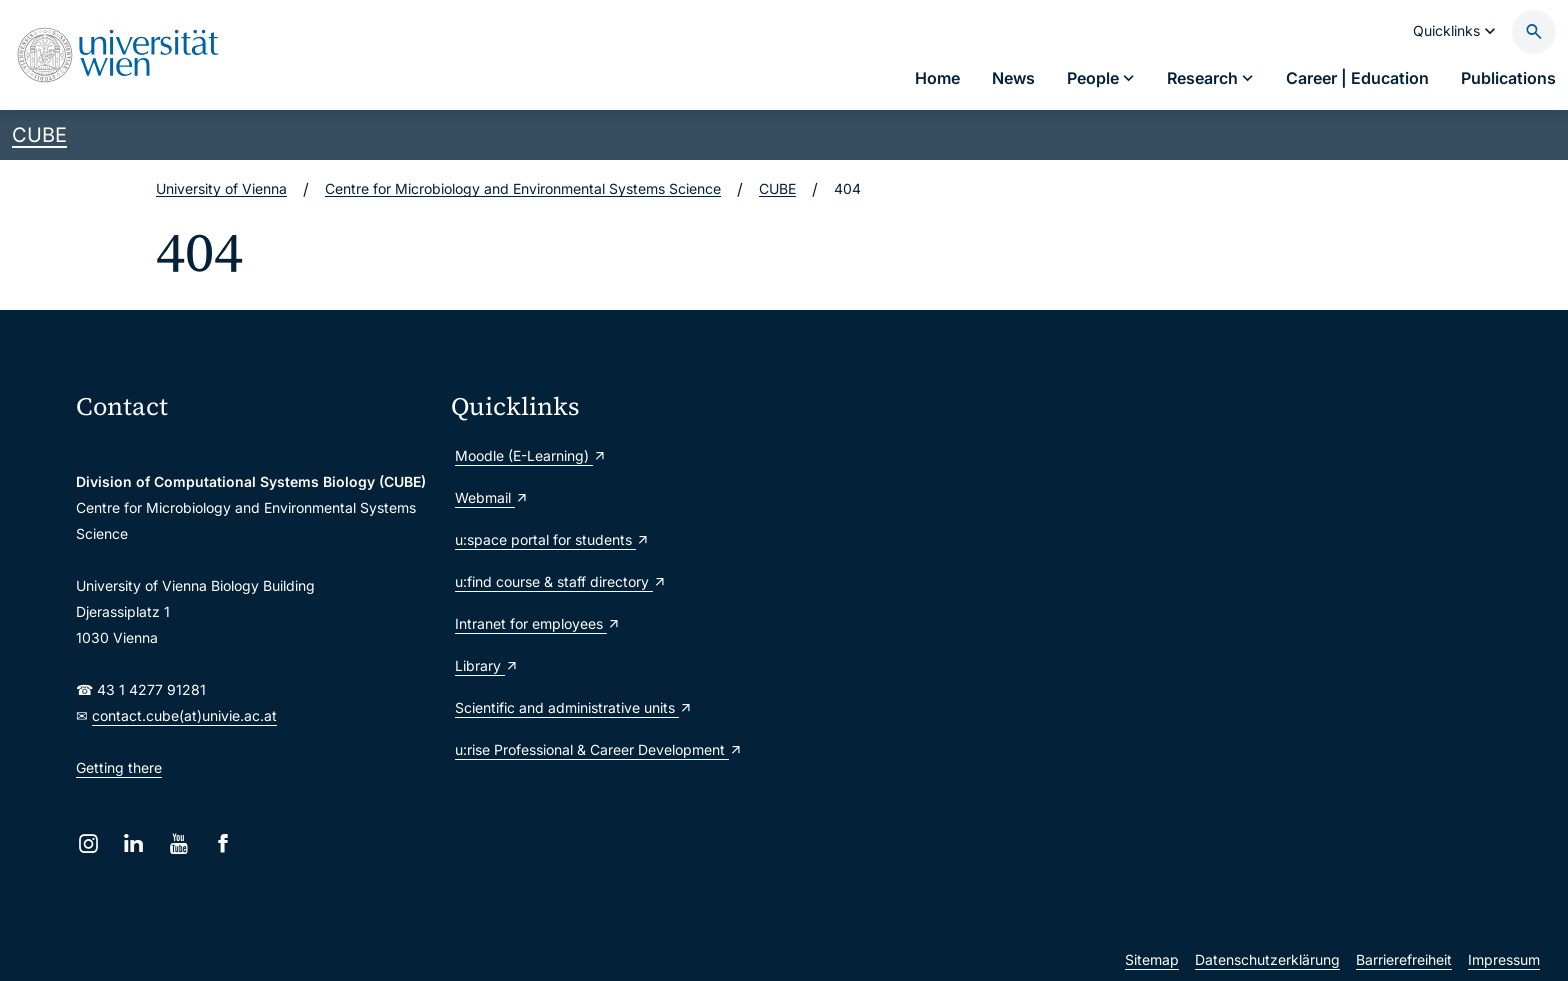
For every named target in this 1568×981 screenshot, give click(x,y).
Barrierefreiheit (1404, 959)
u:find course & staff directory (561, 581)
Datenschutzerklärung (1267, 959)
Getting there (119, 767)
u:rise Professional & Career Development (599, 749)
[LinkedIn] (133, 843)
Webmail (492, 497)
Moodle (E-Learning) (531, 455)
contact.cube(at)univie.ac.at (184, 715)
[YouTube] (178, 843)
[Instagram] (88, 843)
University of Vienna (221, 188)
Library (487, 665)
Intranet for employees (538, 623)
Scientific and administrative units (574, 707)
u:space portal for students (552, 539)
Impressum (1504, 959)
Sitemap (1152, 959)
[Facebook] (223, 843)
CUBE (39, 135)
